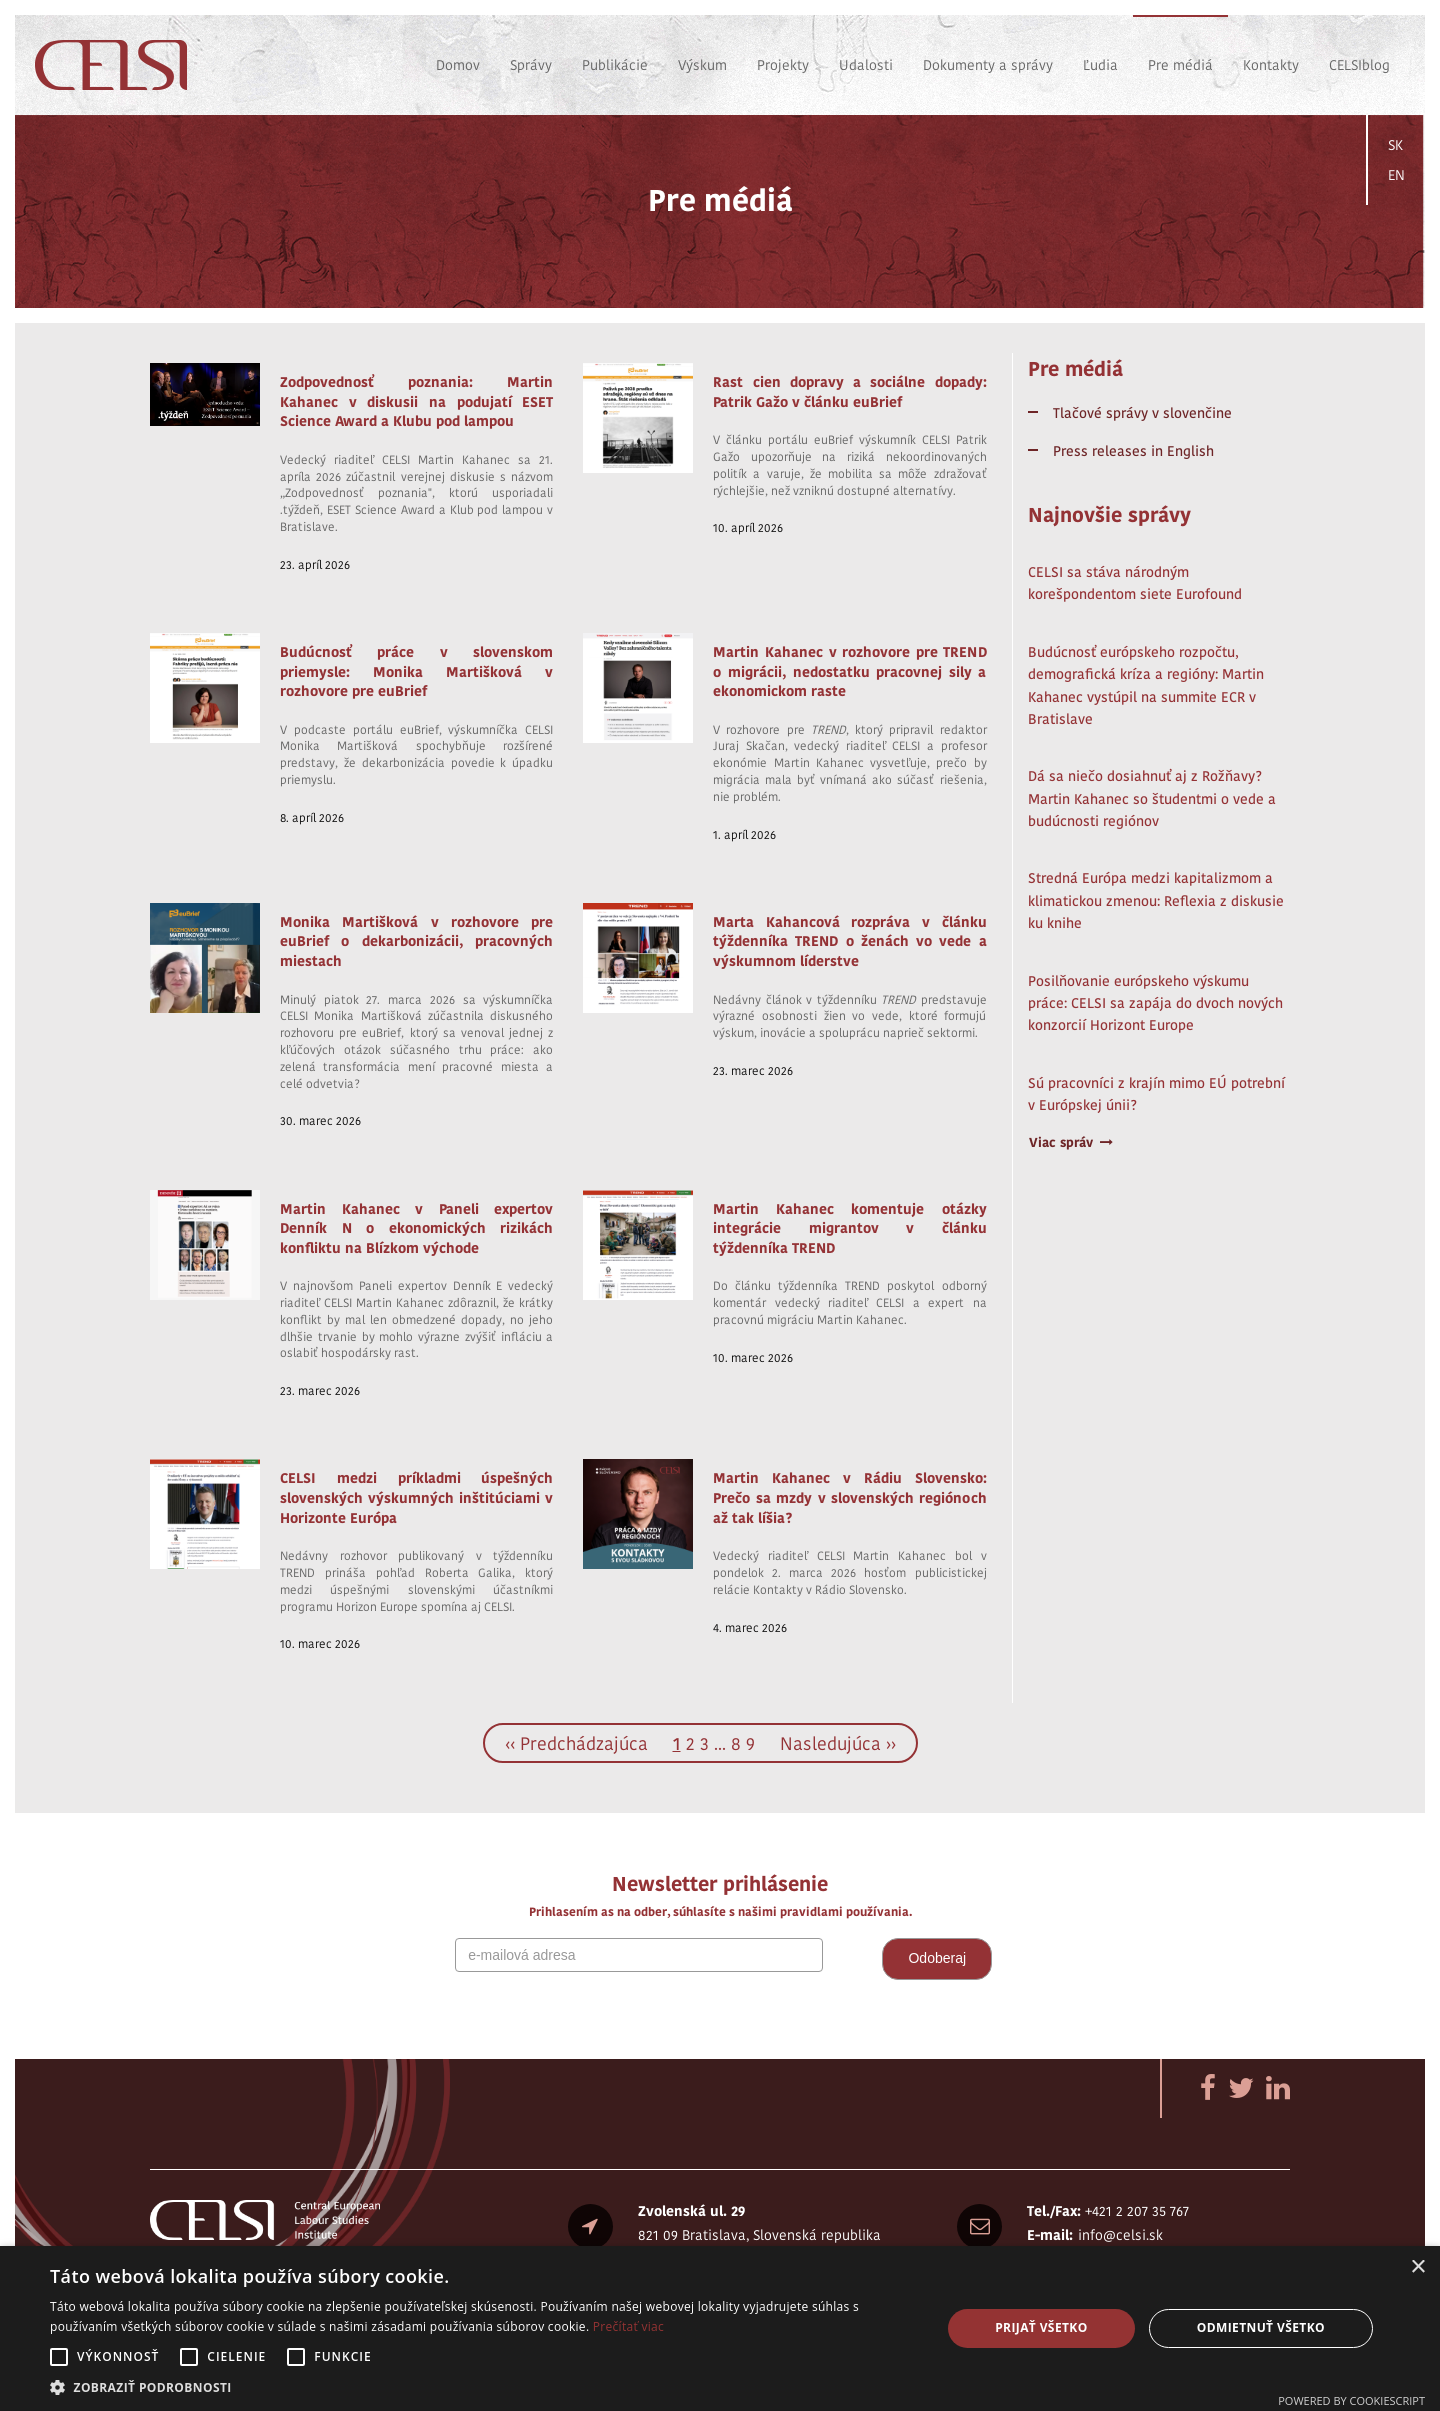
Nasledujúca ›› (838, 1743)
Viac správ (1071, 1142)
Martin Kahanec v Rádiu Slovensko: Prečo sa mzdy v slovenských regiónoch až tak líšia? (849, 1497)
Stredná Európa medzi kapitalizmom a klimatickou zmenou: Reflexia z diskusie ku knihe (1156, 900)
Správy (531, 65)
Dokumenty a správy (988, 65)
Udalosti (866, 65)
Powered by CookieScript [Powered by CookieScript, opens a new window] (1351, 2400)
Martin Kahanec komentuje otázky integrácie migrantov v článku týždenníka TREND (849, 1228)
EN (1396, 175)
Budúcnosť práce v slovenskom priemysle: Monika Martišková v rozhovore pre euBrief (416, 671)
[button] (482, 2386)
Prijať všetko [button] (1041, 2327)
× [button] (1417, 2267)
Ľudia (1100, 65)
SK (1395, 145)
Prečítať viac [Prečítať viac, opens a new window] (628, 2326)
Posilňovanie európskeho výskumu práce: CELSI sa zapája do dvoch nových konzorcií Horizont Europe (1155, 1003)
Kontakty (1271, 65)
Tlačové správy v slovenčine (1142, 413)
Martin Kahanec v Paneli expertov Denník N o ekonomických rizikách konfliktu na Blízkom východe (416, 1228)
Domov (458, 65)
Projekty (783, 65)
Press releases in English (1133, 451)
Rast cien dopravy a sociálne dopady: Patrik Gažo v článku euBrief (849, 392)
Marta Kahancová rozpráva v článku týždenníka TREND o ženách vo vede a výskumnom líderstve (849, 941)
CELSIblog (1359, 65)
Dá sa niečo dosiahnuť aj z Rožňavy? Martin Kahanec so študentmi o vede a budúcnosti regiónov (1152, 798)
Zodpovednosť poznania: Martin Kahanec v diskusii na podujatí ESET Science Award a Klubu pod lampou (416, 401)
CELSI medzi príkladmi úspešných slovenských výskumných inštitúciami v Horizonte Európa (416, 1497)
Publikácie (615, 65)
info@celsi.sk (1120, 2235)
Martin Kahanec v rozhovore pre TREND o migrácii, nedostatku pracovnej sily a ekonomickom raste (849, 671)
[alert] (720, 2328)
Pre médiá (1180, 65)
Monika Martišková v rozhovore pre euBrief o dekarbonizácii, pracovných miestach (416, 941)
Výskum (702, 65)
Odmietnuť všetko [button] (1261, 2327)
